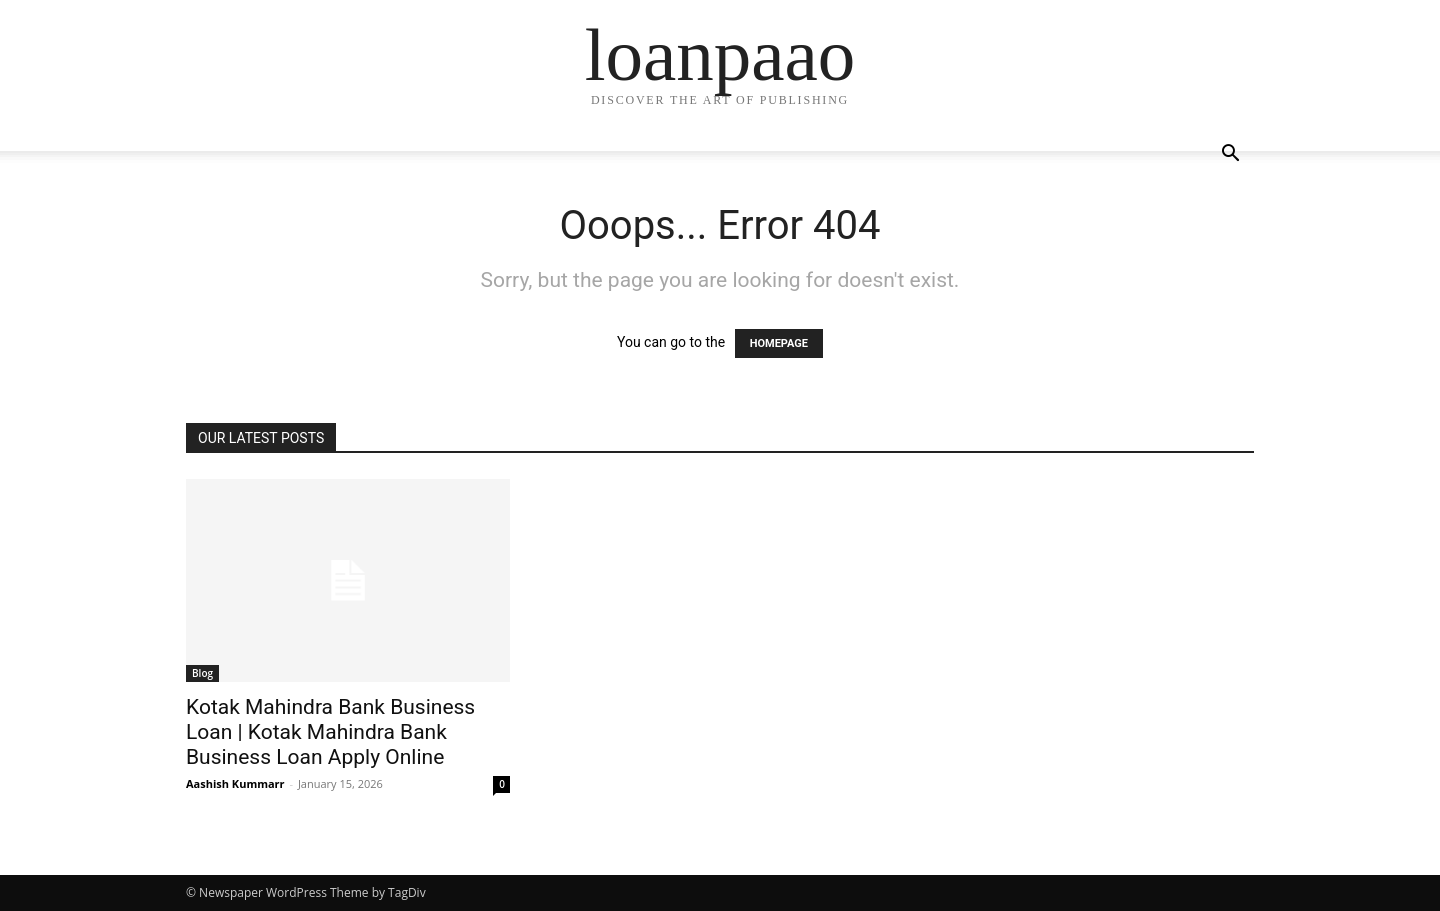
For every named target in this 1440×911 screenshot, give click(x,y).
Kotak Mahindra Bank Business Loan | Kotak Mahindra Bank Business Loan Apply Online (330, 732)
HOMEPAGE (779, 343)
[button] (1230, 155)
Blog (202, 673)
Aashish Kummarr (235, 783)
